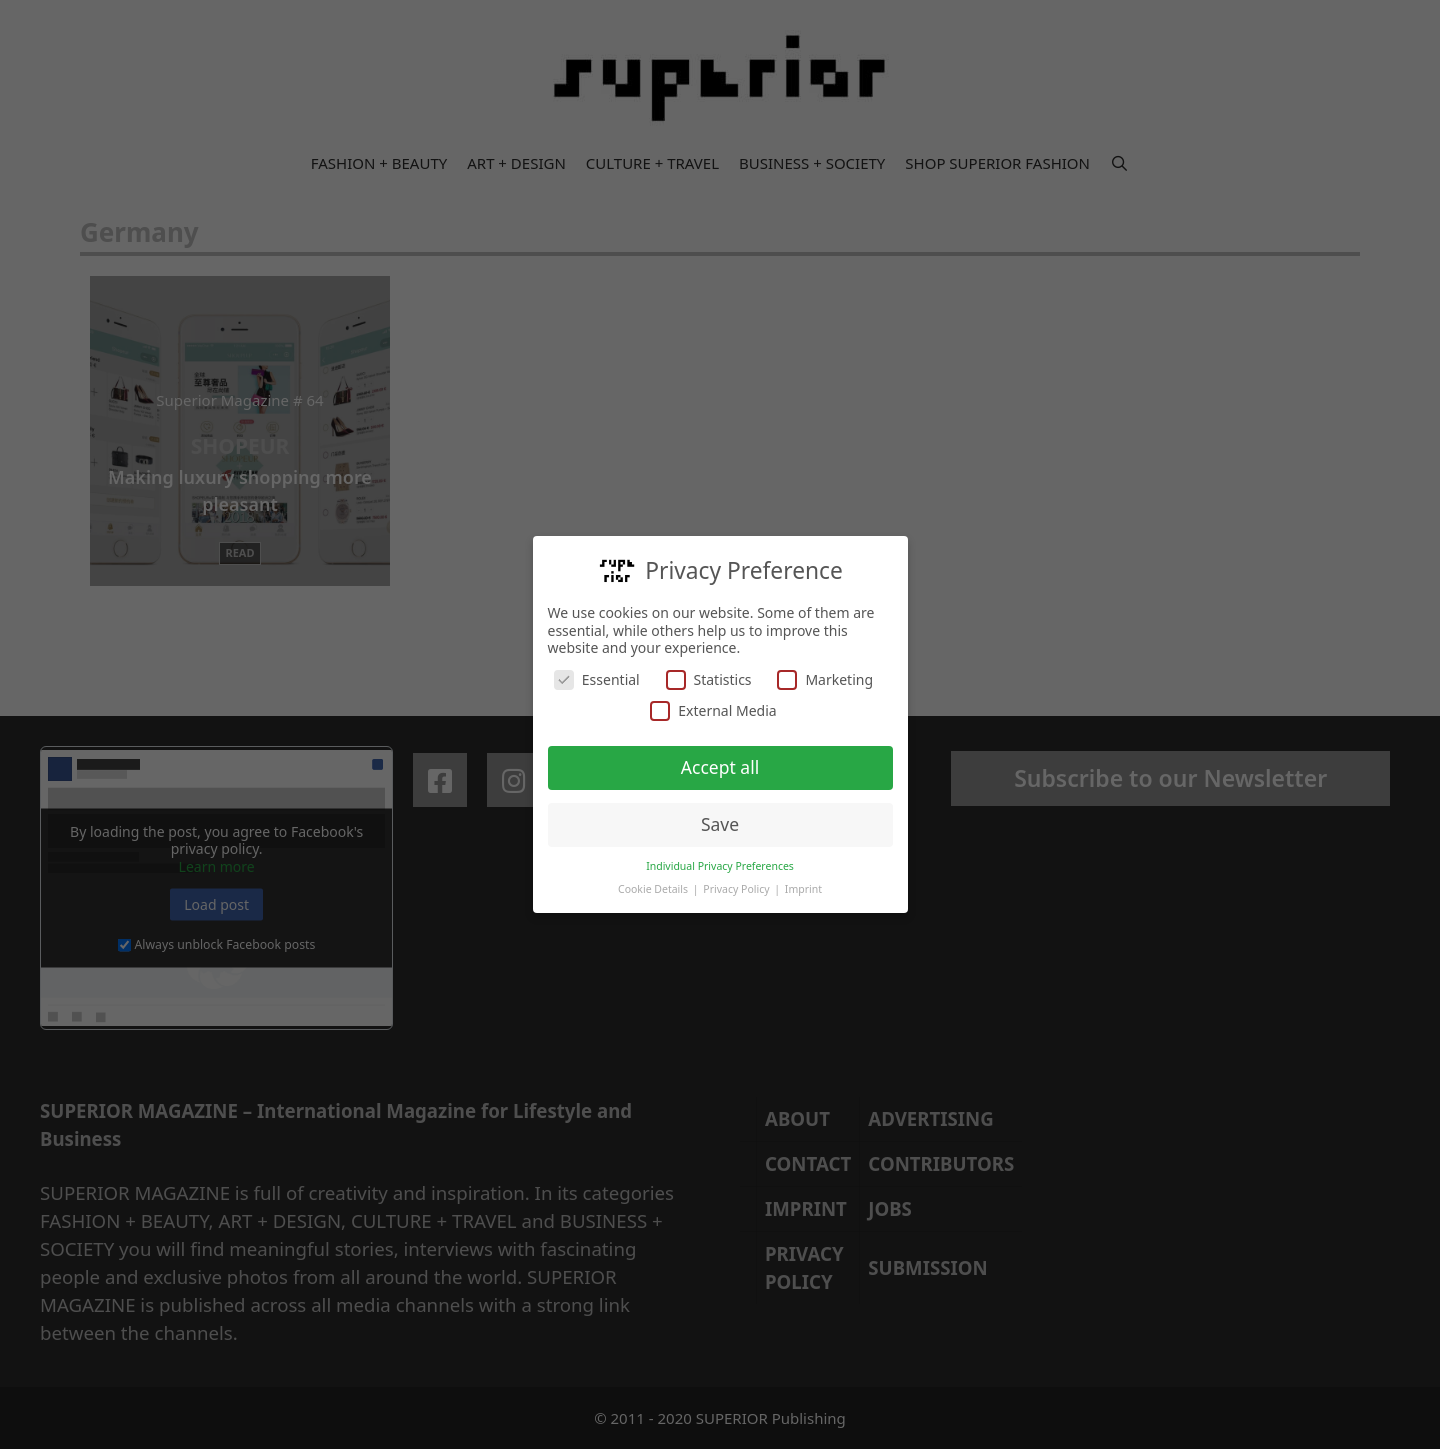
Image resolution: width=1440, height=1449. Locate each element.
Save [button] (720, 823)
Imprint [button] (803, 888)
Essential (597, 678)
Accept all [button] (720, 767)
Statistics (709, 678)
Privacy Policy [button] (737, 888)
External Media (713, 710)
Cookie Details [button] (654, 888)
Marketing (825, 678)
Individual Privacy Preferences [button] (720, 865)
